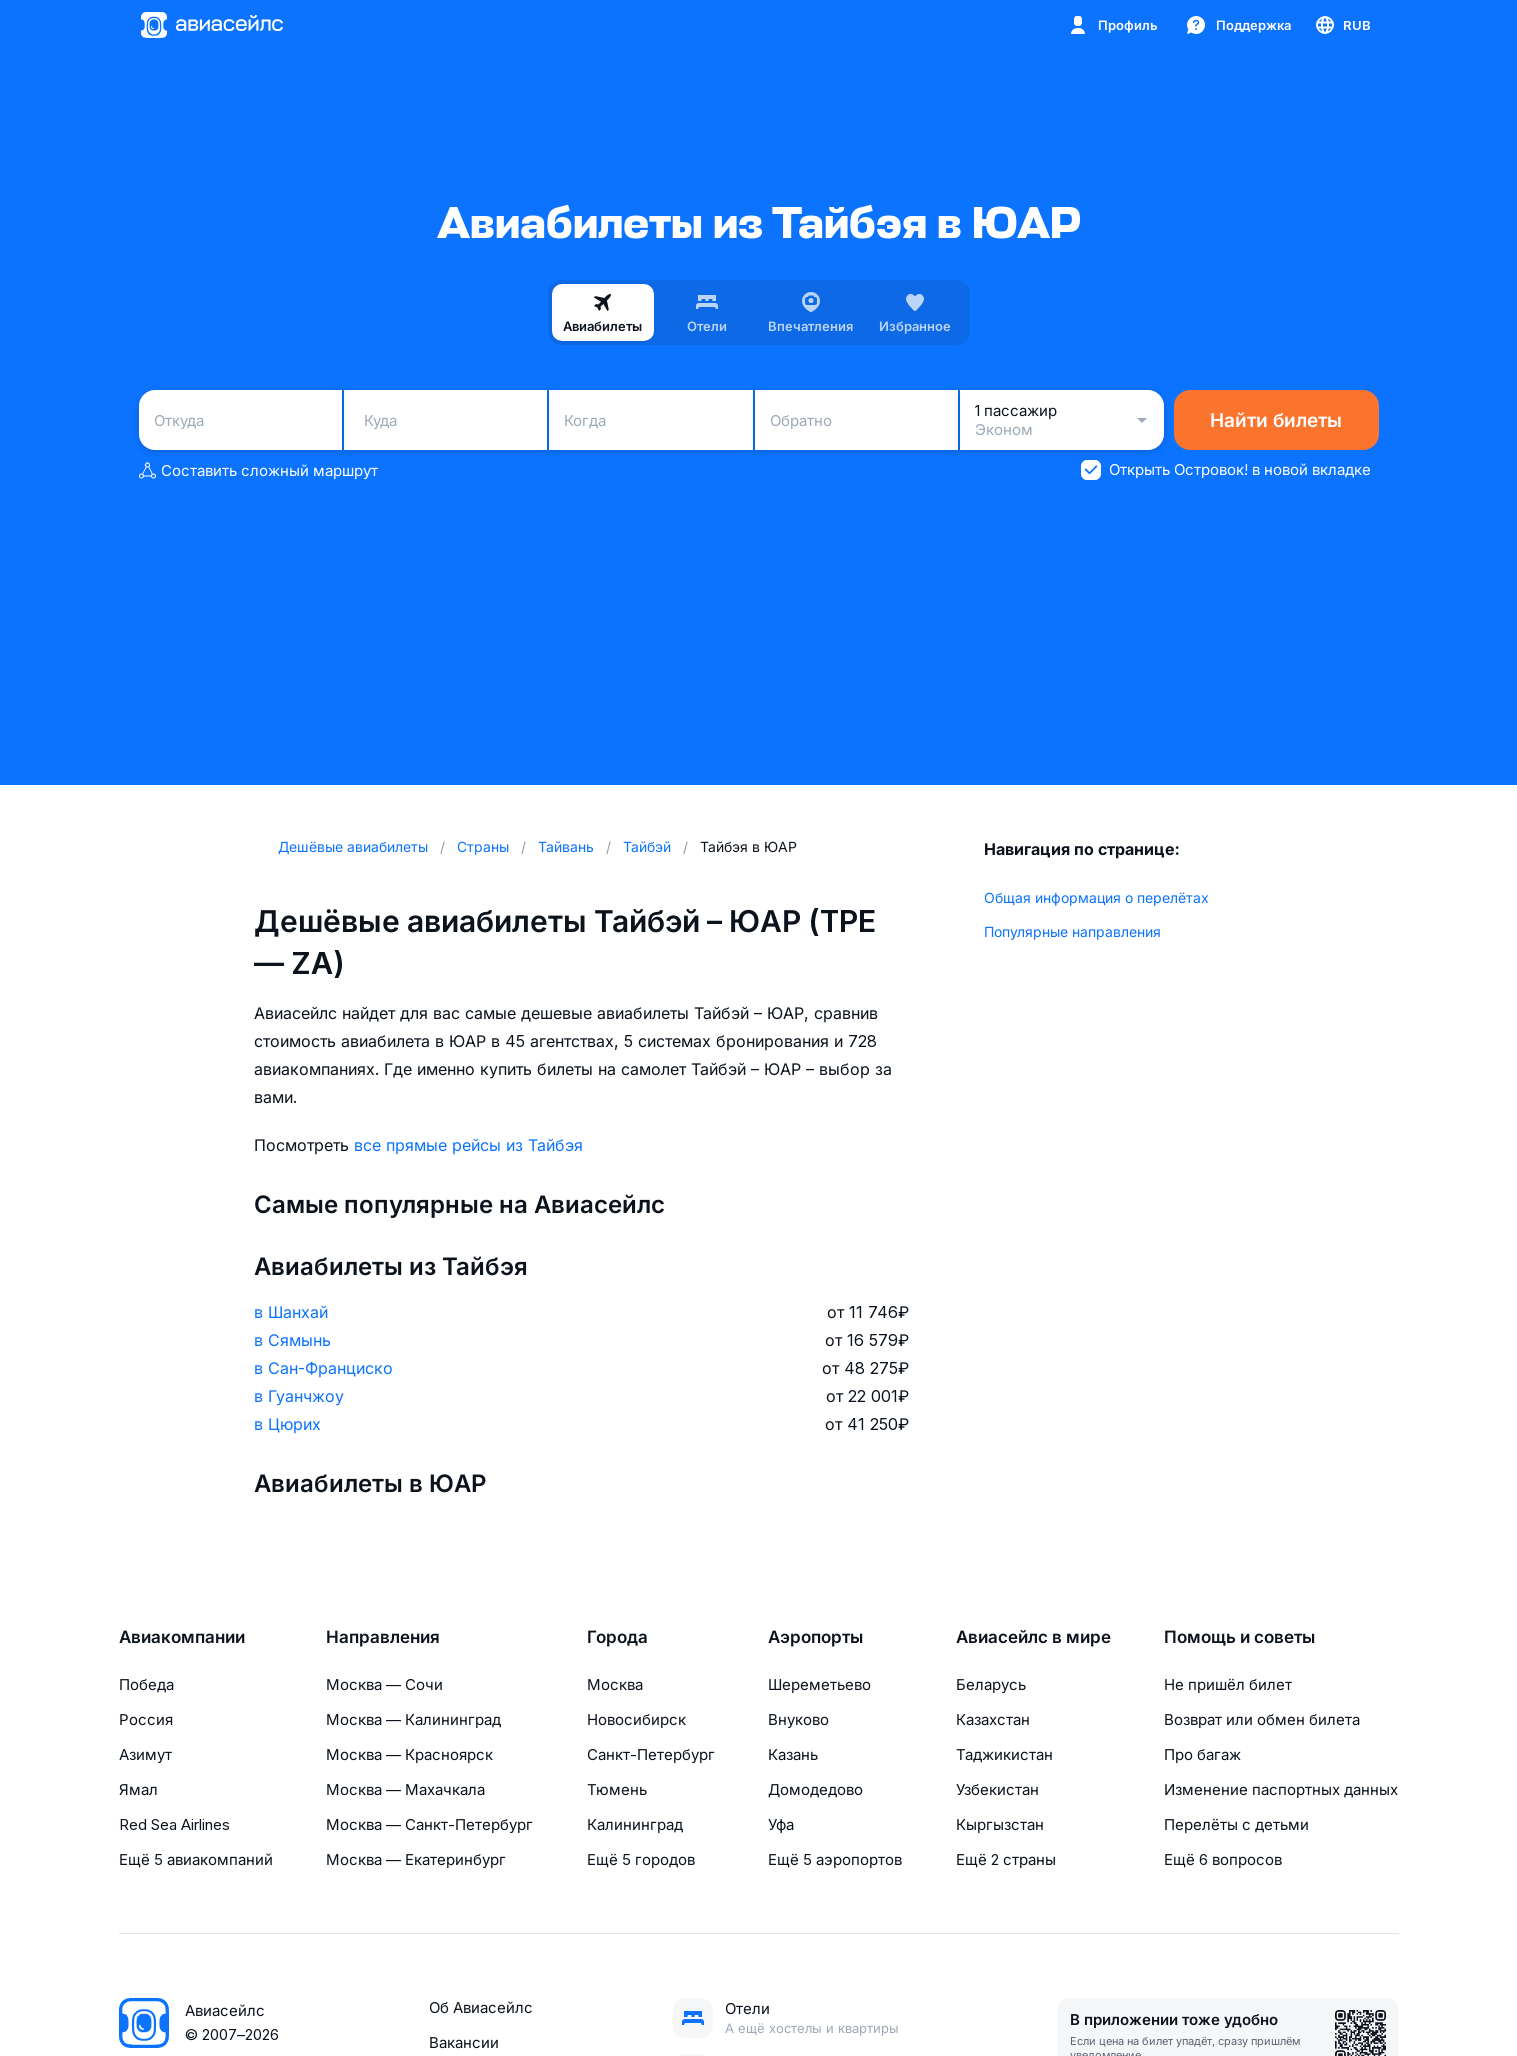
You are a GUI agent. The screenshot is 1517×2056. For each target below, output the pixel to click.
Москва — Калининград (413, 1719)
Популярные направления (1072, 931)
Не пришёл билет (1228, 1684)
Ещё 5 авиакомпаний (196, 1859)
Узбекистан (997, 1789)
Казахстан (993, 1719)
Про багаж (1202, 1754)
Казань (793, 1754)
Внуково (798, 1719)
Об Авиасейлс (481, 2007)
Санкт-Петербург (651, 1754)
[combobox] (240, 420)
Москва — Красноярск (409, 1754)
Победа (146, 1684)
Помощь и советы (1239, 1637)
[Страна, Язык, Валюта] (1342, 25)
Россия (146, 1719)
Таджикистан (1004, 1754)
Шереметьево (819, 1684)
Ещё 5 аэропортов (835, 1859)
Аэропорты (815, 1637)
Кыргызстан (1000, 1824)
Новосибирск (636, 1719)
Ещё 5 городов (641, 1859)
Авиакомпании (182, 1637)
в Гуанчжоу (299, 1396)
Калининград (635, 1824)
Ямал (138, 1789)
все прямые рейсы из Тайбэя (468, 1145)
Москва (615, 1684)
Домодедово (815, 1789)
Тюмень (617, 1789)
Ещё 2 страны (1006, 1859)
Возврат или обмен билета (1262, 1719)
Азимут (145, 1754)
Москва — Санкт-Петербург (429, 1824)
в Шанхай (291, 1312)
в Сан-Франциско (323, 1368)
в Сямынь (292, 1340)
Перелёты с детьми (1236, 1824)
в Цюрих (287, 1424)
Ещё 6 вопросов (1223, 1859)
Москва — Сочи (384, 1684)
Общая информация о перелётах (1096, 897)
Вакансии (464, 2042)
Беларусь (991, 1684)
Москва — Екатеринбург (416, 1859)
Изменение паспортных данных (1281, 1789)
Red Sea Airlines (174, 1824)
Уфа (781, 1824)
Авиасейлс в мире (1033, 1637)
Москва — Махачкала (405, 1789)
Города (617, 1637)
